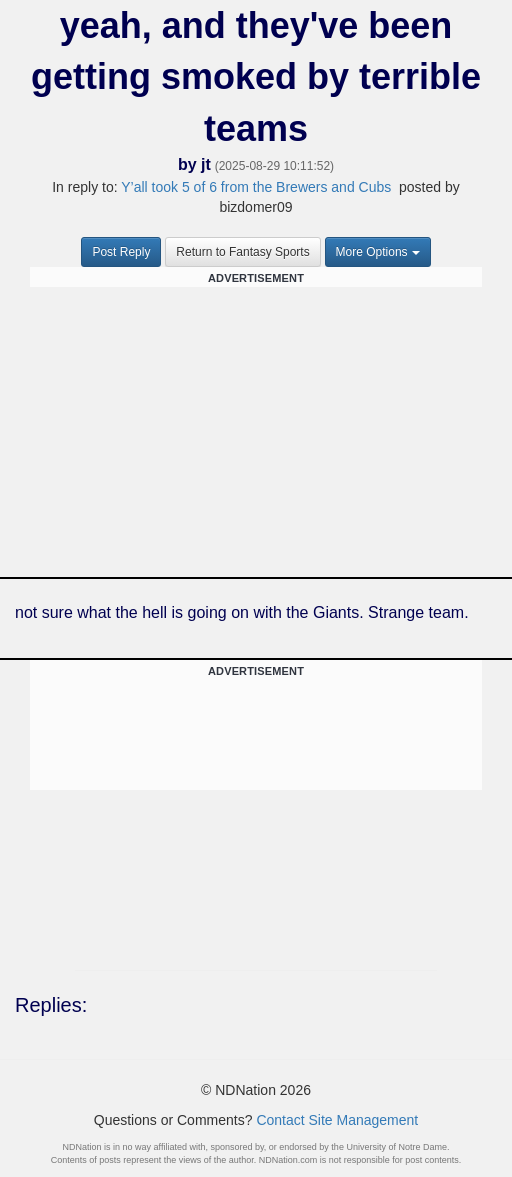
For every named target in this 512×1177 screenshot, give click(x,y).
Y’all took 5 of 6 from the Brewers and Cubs (256, 187)
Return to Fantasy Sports (242, 252)
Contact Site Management (337, 1120)
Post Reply (121, 252)
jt (206, 164)
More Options (378, 252)
